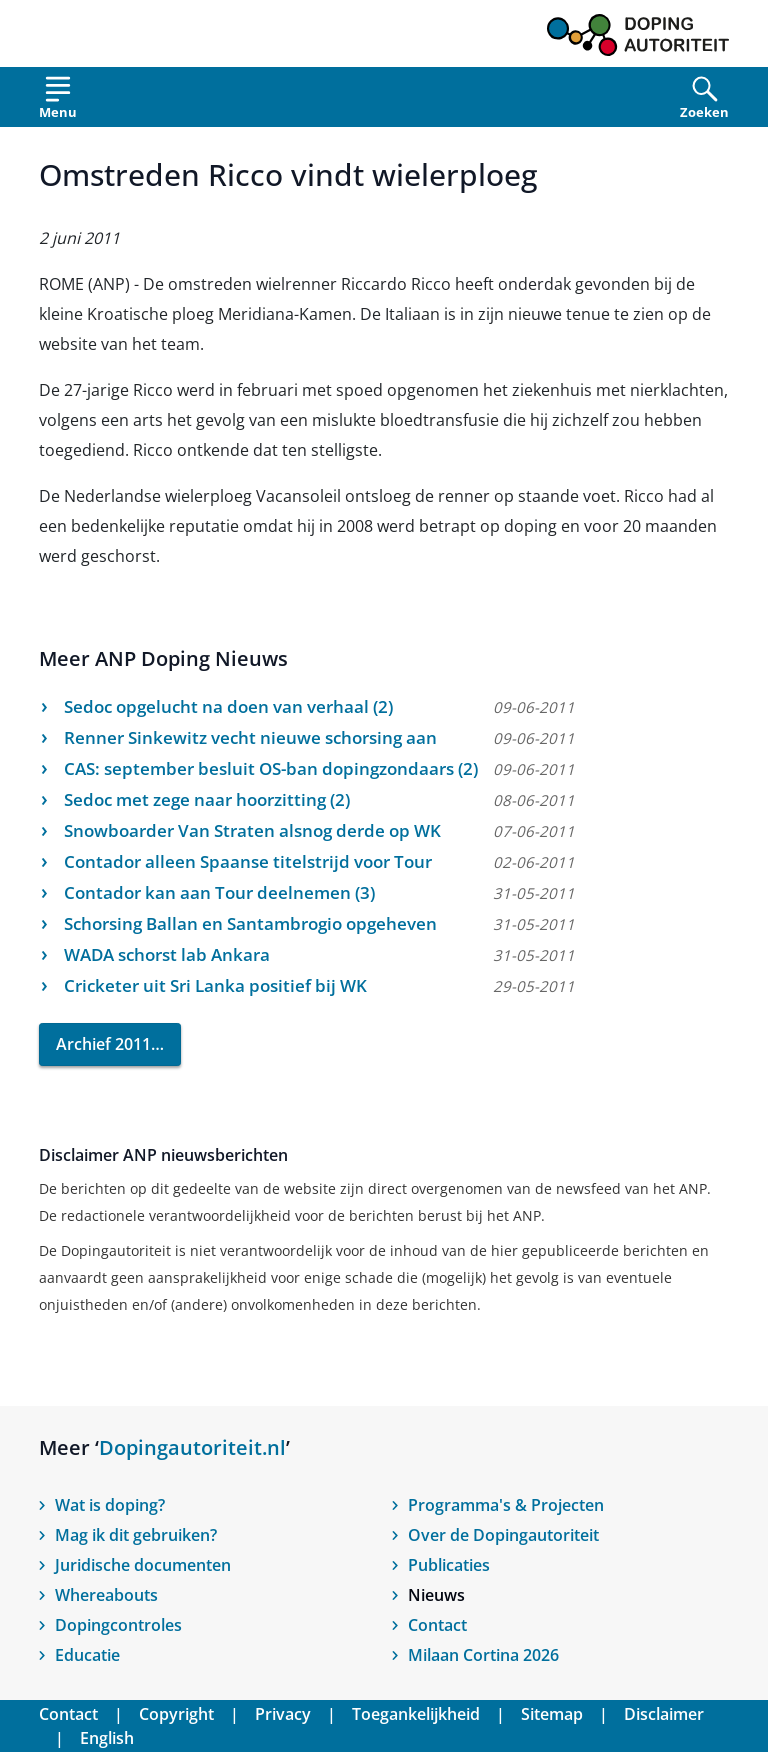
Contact (437, 1625)
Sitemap (552, 1714)
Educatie (87, 1655)
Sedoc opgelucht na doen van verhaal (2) (228, 706)
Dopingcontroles (118, 1625)
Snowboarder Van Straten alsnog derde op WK (252, 830)
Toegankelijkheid (416, 1714)
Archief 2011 (103, 1044)
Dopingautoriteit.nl (192, 1447)
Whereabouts (106, 1595)
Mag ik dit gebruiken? (136, 1535)
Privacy (283, 1714)
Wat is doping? (110, 1505)
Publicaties (449, 1565)
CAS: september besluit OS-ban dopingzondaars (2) (271, 768)
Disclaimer (664, 1714)
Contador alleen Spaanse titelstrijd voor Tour (248, 861)
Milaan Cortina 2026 (483, 1655)
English (107, 1738)
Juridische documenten (143, 1565)
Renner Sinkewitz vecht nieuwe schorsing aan (250, 737)
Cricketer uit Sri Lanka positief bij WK (215, 985)
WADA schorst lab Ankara (167, 954)
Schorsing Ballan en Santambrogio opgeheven (250, 923)
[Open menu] (58, 101)
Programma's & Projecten (506, 1505)
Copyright (176, 1714)
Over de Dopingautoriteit (503, 1535)
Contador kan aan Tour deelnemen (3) (219, 892)
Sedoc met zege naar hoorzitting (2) (207, 799)
